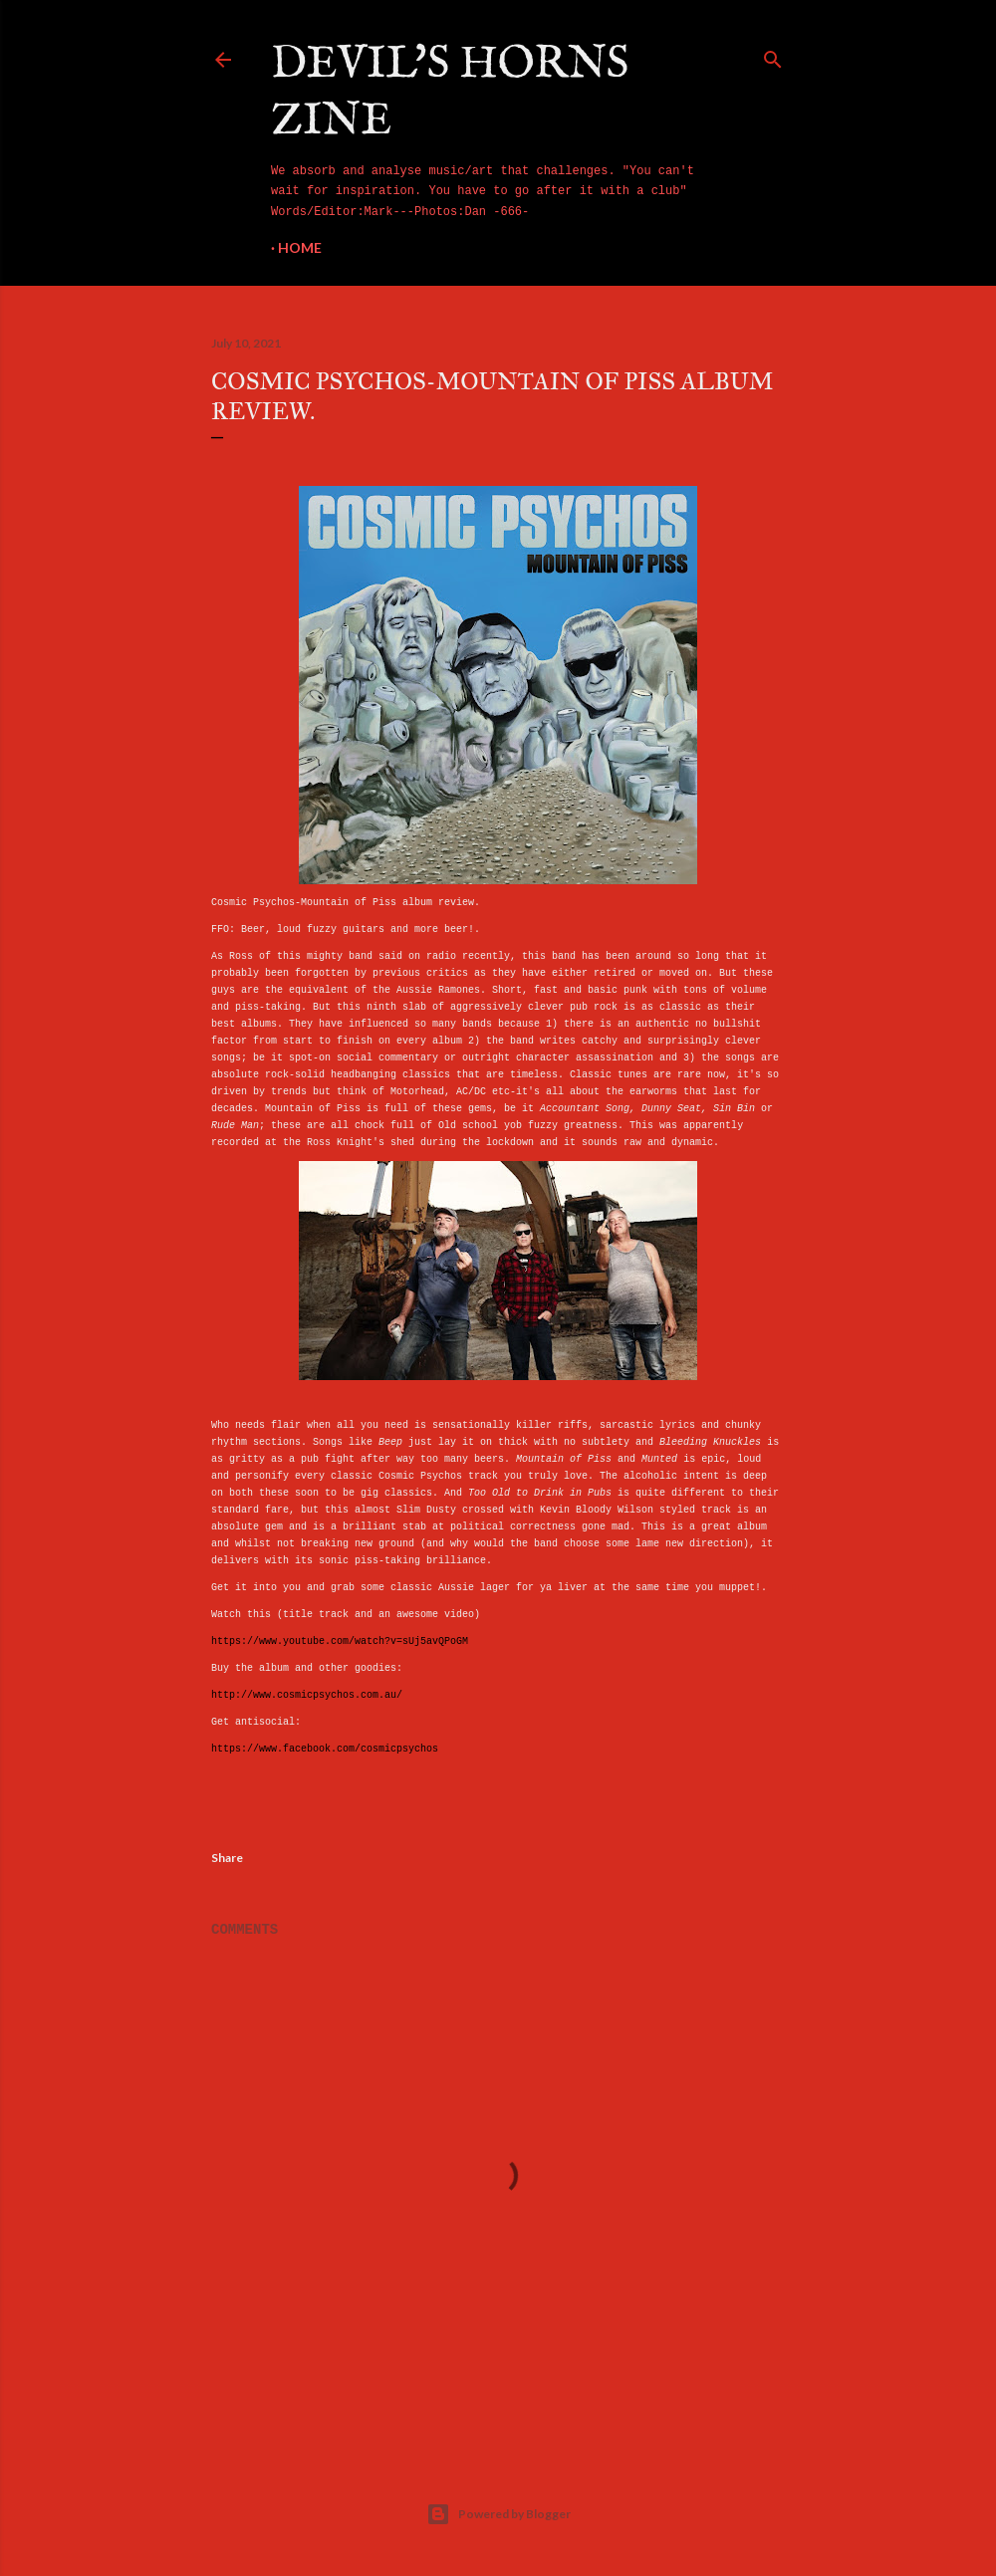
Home (300, 247)
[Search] (773, 56)
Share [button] (227, 1857)
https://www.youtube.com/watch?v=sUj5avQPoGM (339, 1641)
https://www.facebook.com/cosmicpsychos (324, 1749)
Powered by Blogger (498, 2514)
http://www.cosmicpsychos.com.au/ (306, 1695)
